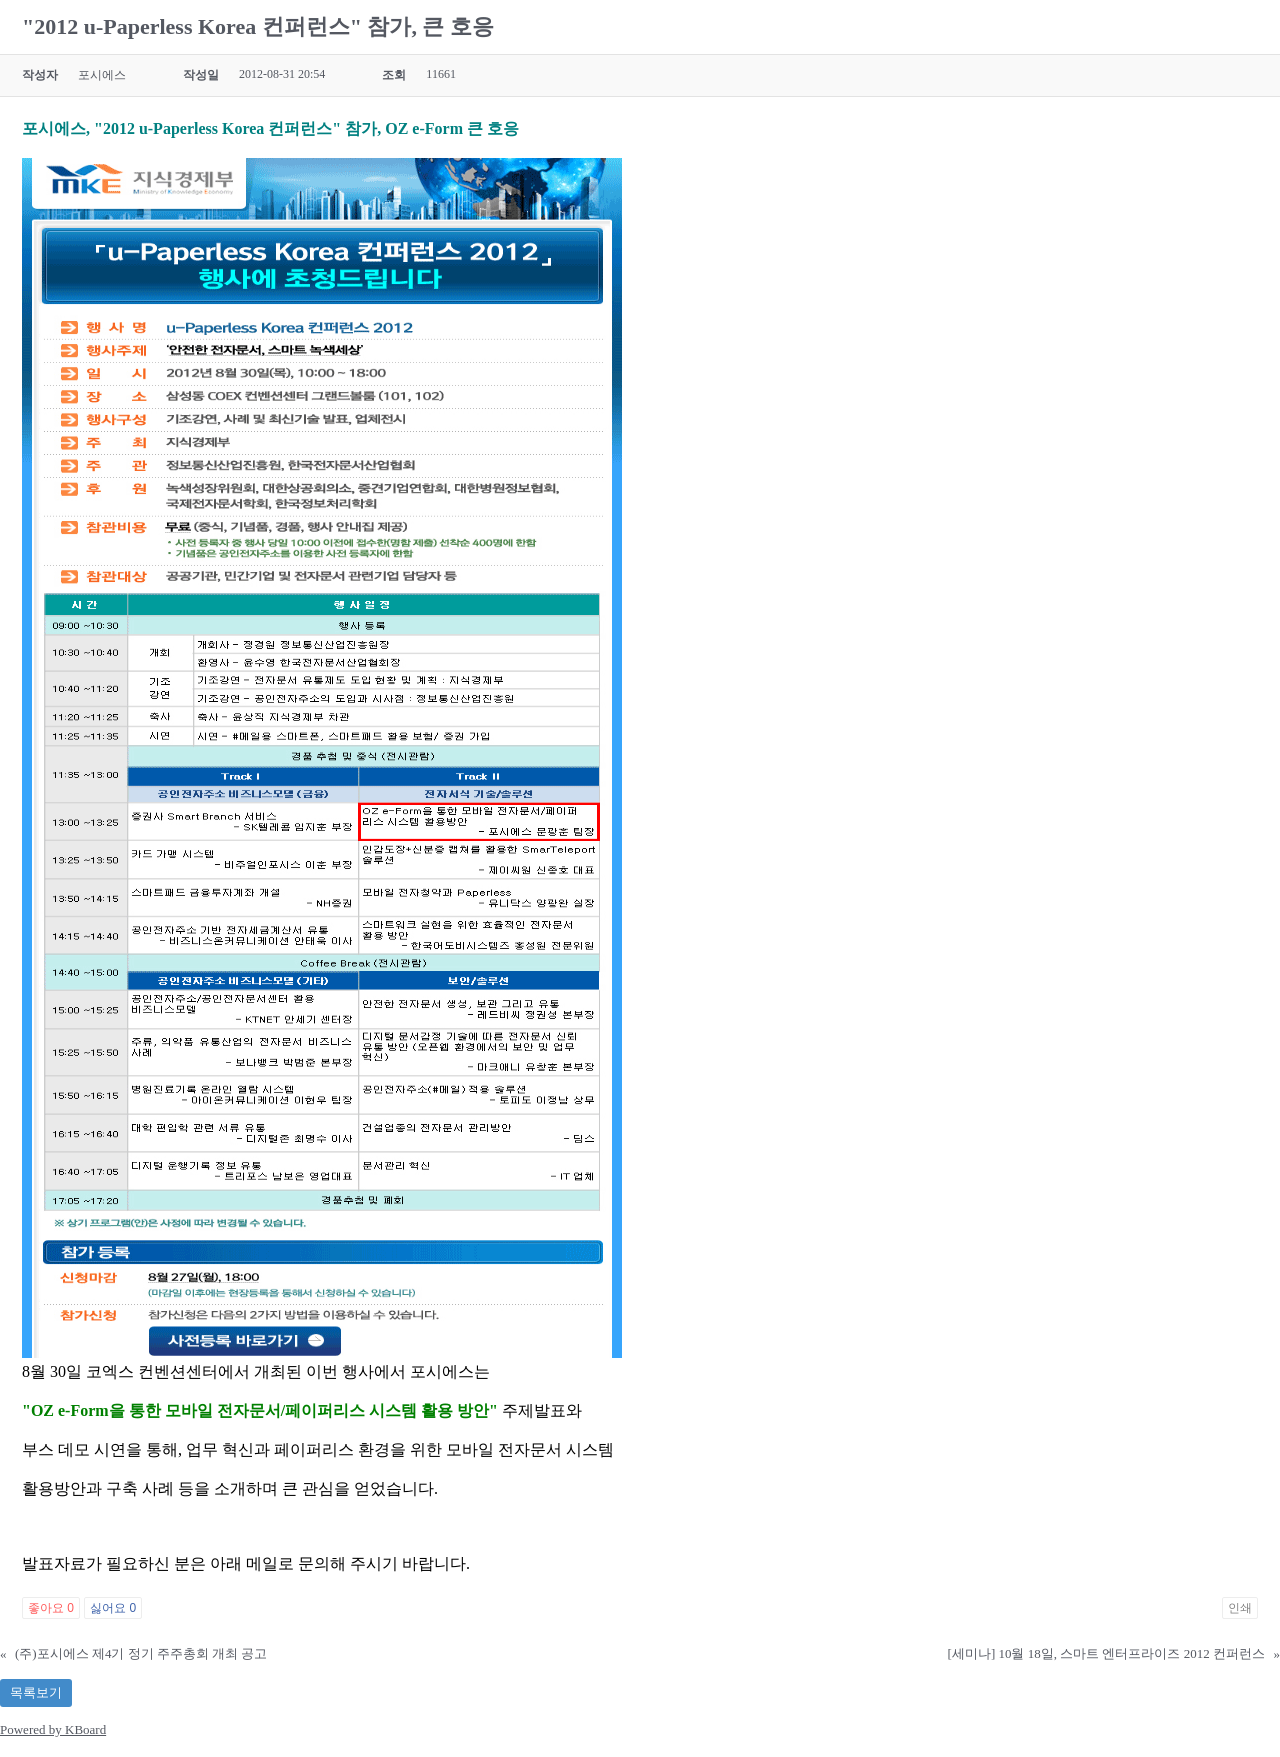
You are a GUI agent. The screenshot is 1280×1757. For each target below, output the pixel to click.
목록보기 (36, 1692)
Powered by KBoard (53, 1729)
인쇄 (1240, 1608)
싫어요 (113, 1608)
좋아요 (51, 1608)
